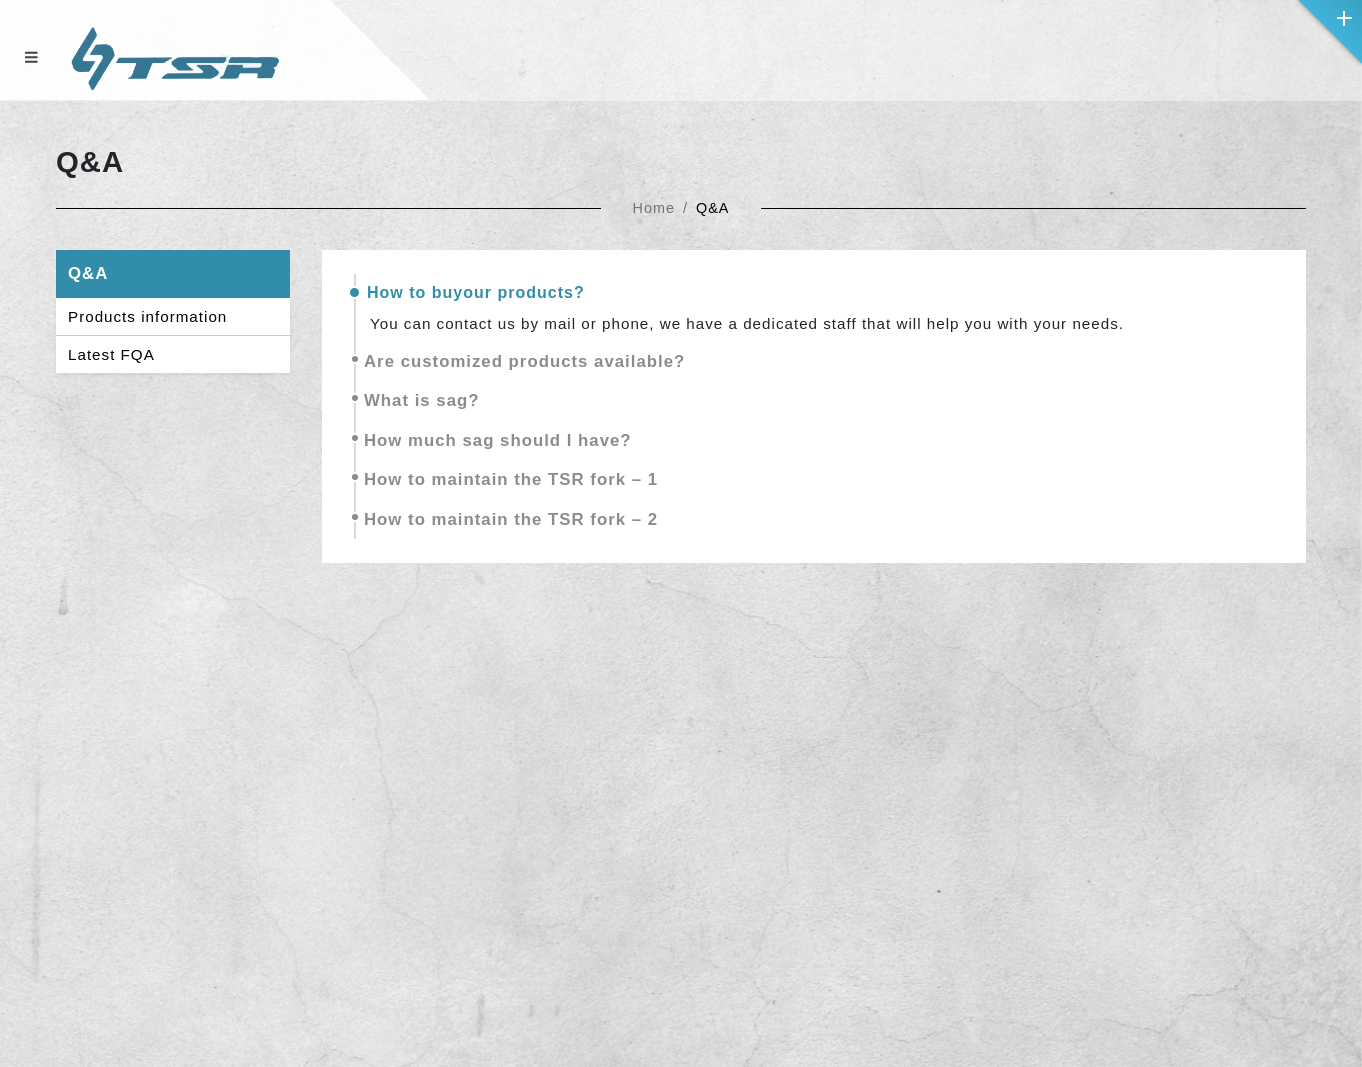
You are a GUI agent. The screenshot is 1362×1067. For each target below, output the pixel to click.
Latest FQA (111, 354)
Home (654, 208)
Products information (147, 316)
